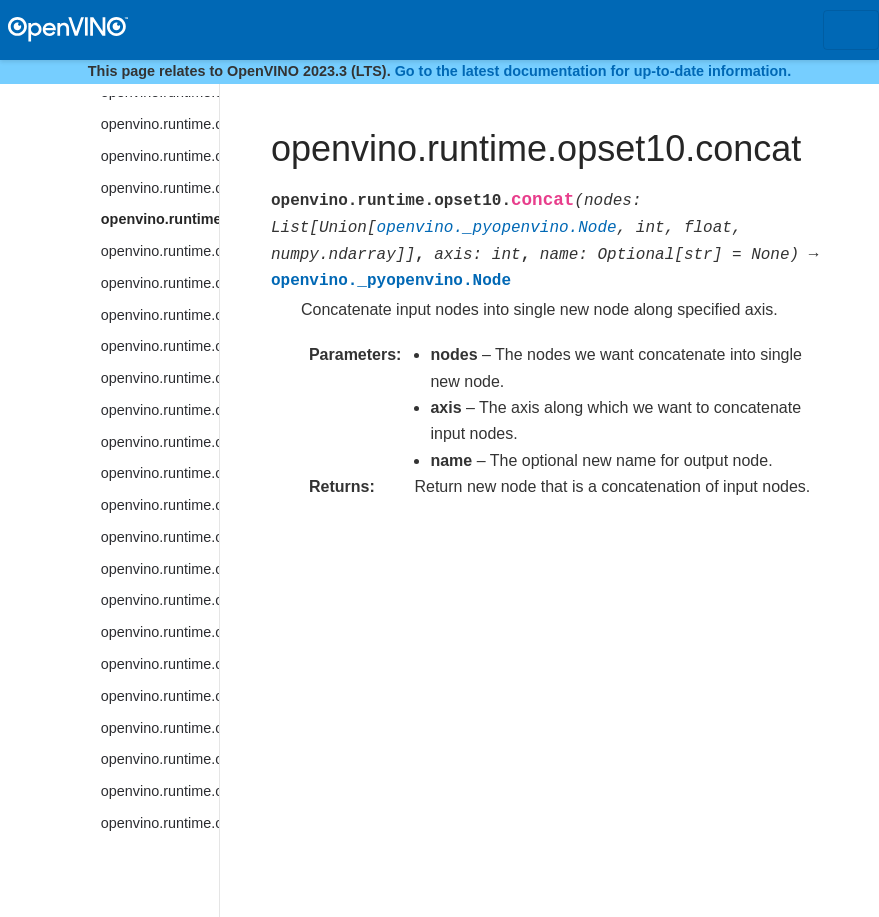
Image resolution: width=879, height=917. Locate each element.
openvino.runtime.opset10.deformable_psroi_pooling (160, 664)
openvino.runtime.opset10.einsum (160, 823)
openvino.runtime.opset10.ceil (160, 124)
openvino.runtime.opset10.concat (160, 219)
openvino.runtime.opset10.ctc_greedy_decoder (160, 473)
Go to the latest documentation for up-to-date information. (593, 71)
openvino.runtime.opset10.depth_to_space (160, 696)
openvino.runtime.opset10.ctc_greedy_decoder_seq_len (160, 505)
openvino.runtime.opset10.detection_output (160, 728)
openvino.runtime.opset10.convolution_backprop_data (160, 378)
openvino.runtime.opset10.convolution (160, 346)
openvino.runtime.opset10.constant (160, 251)
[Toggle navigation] (851, 30)
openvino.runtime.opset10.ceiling (160, 156)
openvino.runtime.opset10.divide (160, 791)
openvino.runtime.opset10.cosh (160, 442)
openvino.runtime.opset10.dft (160, 759)
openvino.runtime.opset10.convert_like (160, 315)
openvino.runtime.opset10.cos (160, 410)
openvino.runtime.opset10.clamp (160, 188)
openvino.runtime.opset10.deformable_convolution (160, 632)
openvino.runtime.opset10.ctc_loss (160, 537)
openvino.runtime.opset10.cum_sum (160, 569)
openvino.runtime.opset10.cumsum (160, 600)
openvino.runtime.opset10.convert (160, 283)
